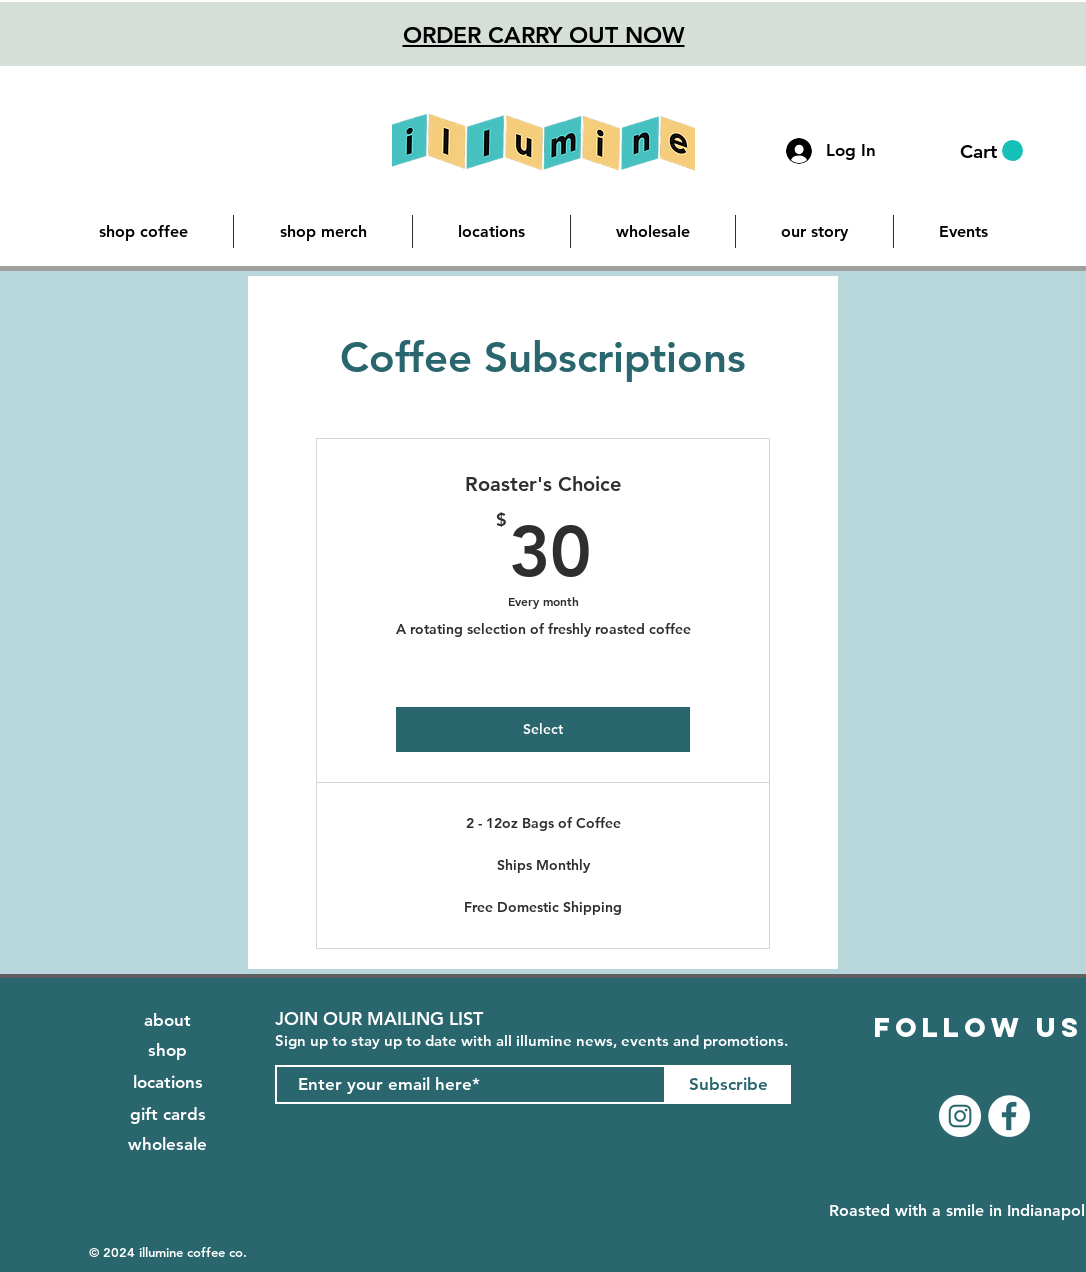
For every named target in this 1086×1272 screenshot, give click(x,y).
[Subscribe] (728, 1084)
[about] (167, 1021)
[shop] (167, 1051)
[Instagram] (960, 1116)
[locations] (167, 1083)
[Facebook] (1009, 1116)
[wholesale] (167, 1145)
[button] (991, 151)
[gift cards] (167, 1115)
